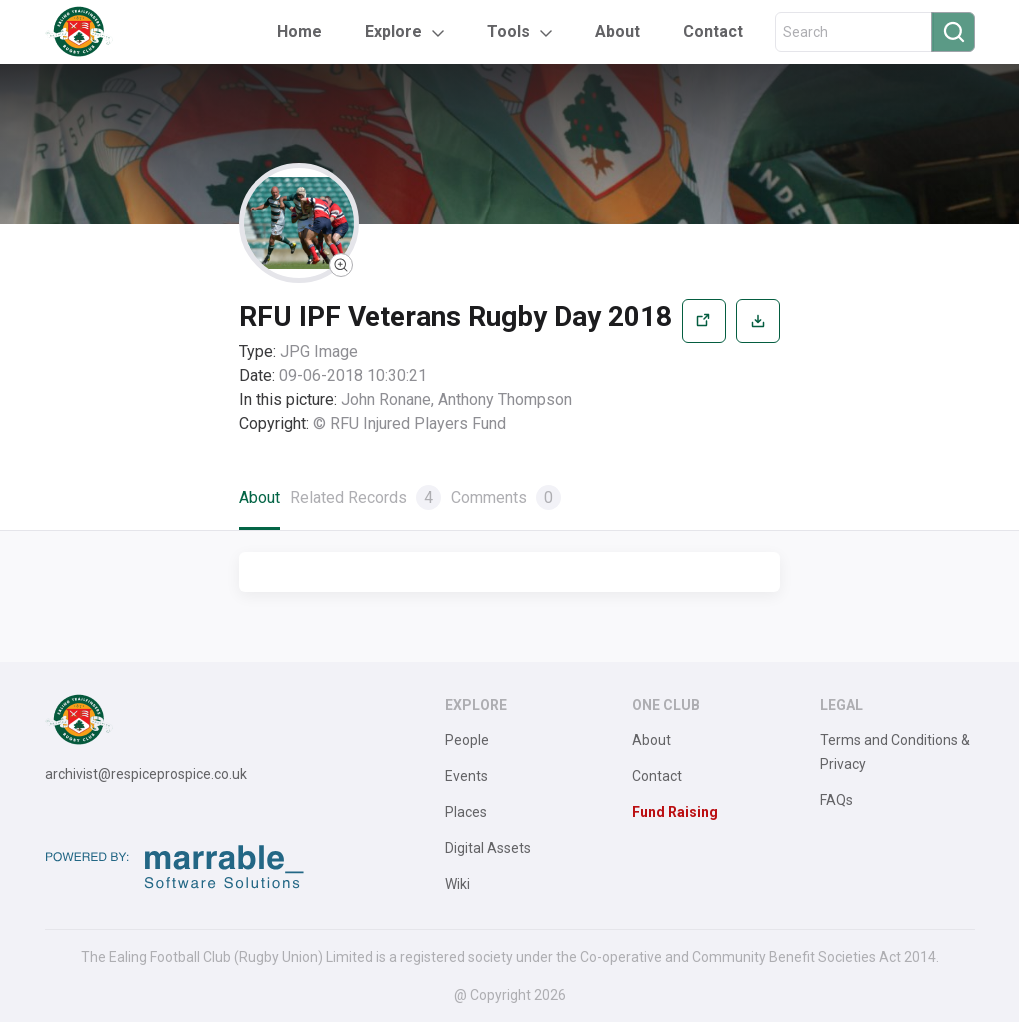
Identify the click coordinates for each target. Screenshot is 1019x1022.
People (467, 740)
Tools (508, 31)
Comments (506, 497)
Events (466, 776)
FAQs (836, 800)
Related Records (365, 497)
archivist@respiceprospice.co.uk (146, 774)
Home (299, 31)
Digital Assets (488, 848)
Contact (713, 31)
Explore (393, 31)
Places (466, 812)
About (617, 31)
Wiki (457, 884)
